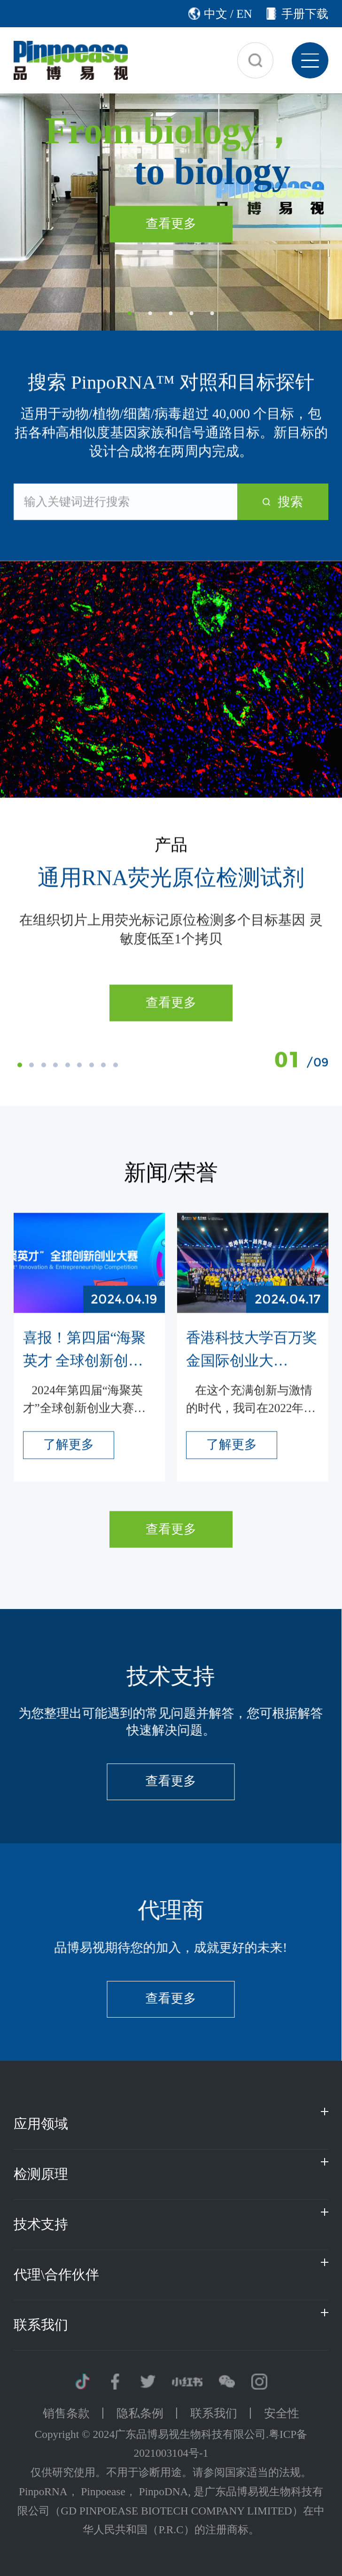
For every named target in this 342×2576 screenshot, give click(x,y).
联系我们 (213, 2413)
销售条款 (66, 2413)
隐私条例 (140, 2413)
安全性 (281, 2413)
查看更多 (171, 1005)
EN (244, 14)
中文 (215, 14)
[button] (130, 313)
